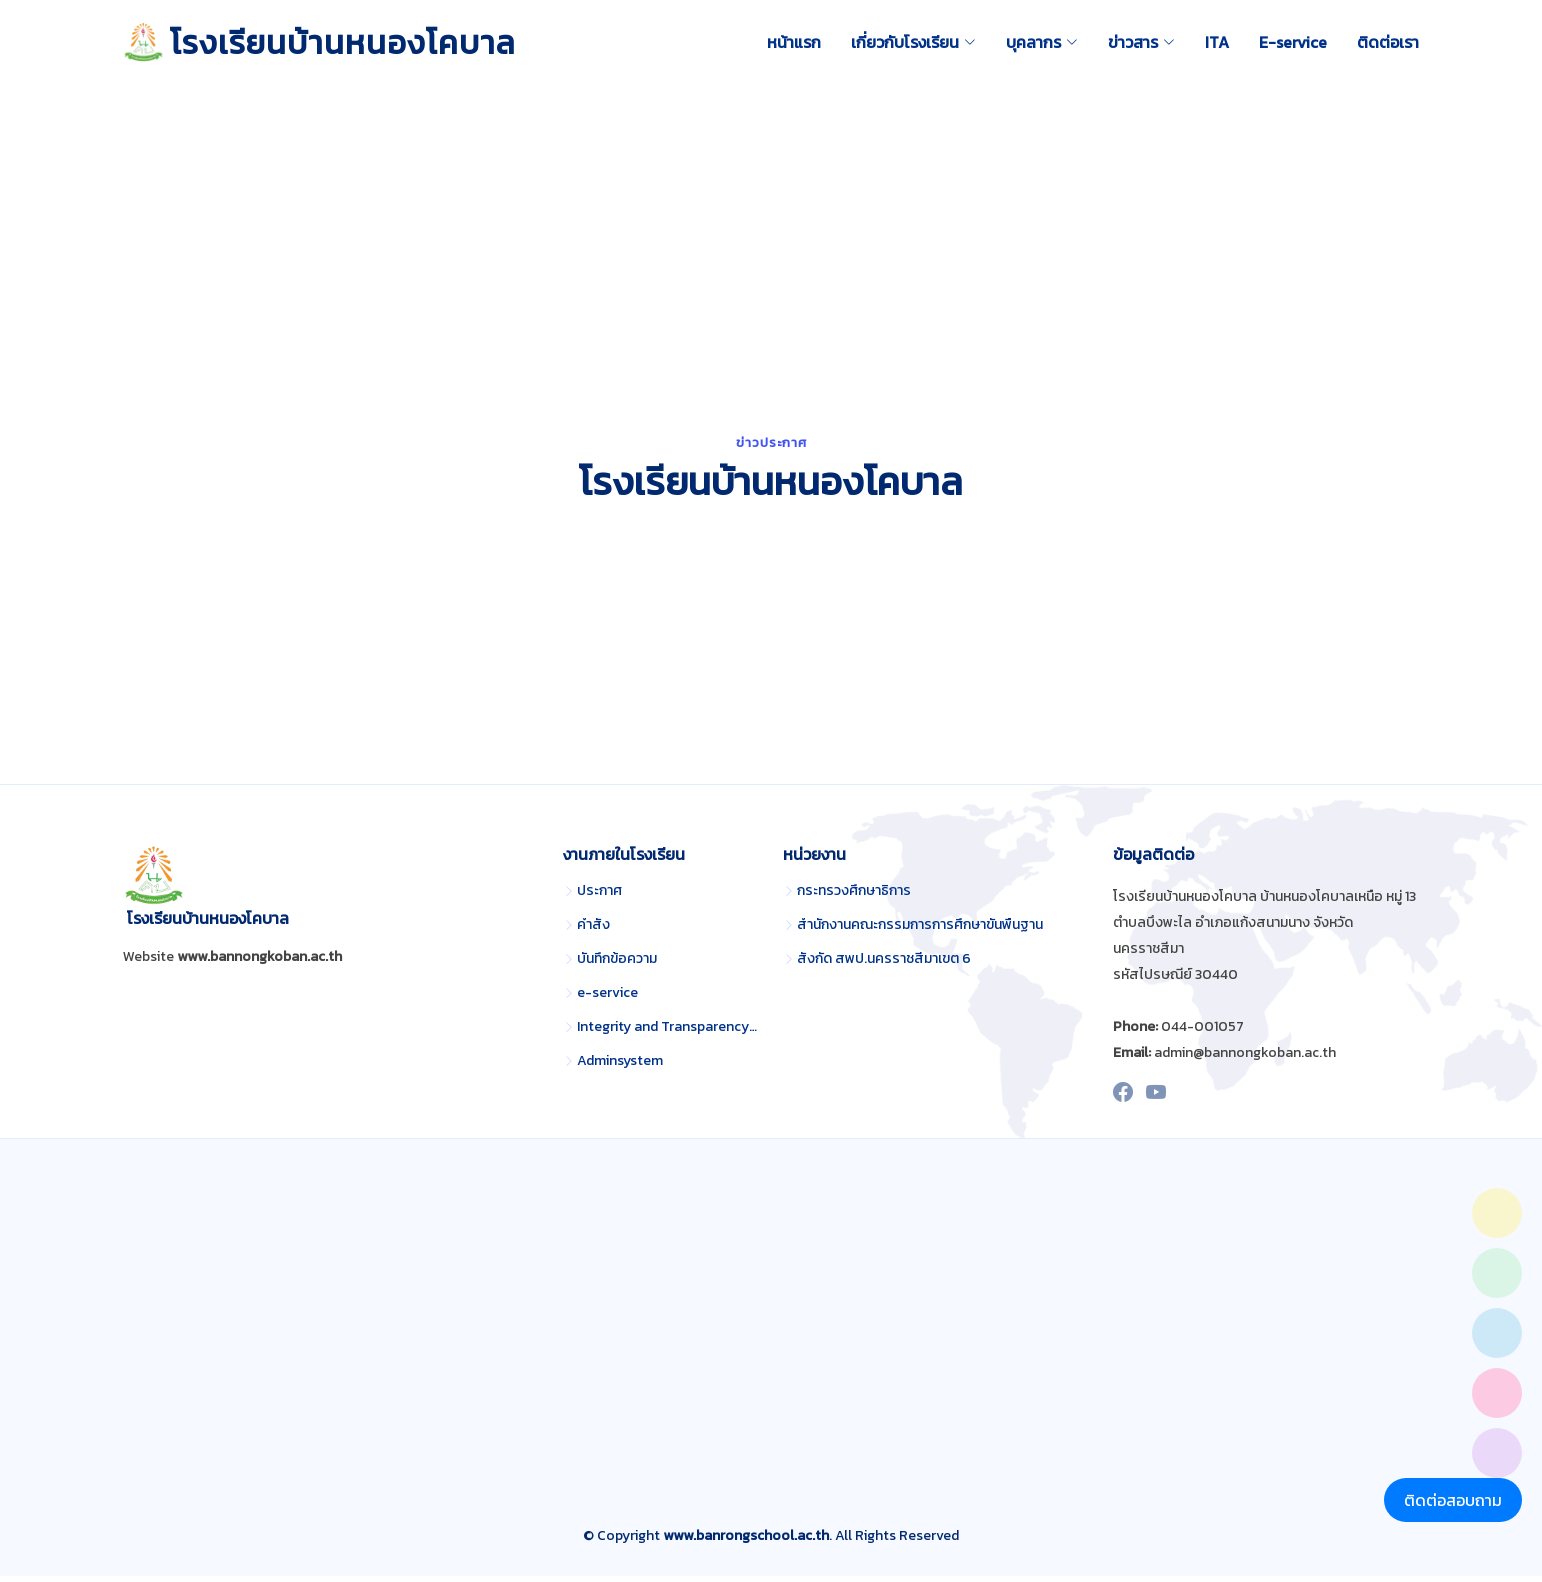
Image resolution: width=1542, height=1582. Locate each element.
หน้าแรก (794, 42)
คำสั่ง (593, 931)
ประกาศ (599, 897)
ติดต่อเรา (1388, 42)
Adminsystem (620, 1067)
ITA (1217, 42)
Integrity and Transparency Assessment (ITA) (668, 1033)
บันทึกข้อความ (617, 965)
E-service (1293, 42)
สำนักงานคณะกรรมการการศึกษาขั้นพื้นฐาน (920, 931)
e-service (607, 999)
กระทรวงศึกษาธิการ (854, 897)
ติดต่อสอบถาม (1453, 1500)
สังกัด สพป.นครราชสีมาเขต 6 (884, 965)
